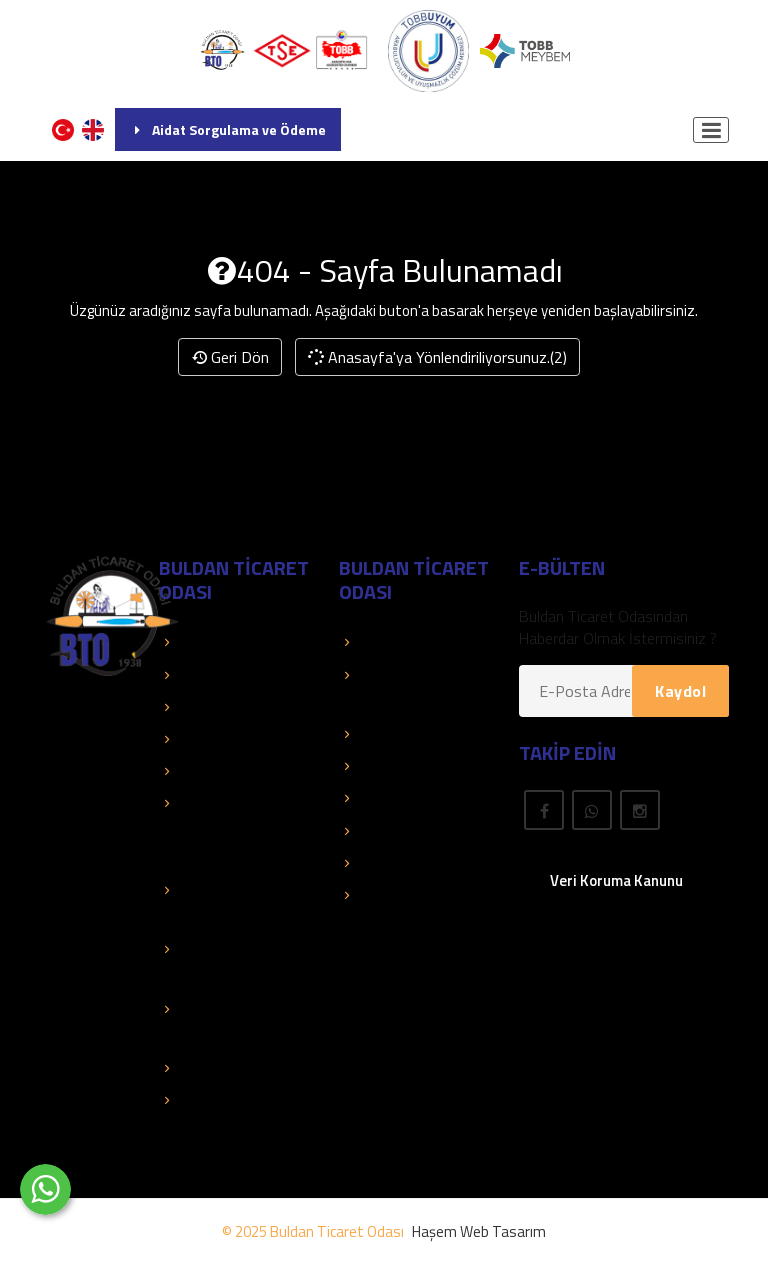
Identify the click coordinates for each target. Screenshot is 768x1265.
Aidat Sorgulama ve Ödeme (228, 129)
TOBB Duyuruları (224, 675)
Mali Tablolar (210, 1068)
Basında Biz (208, 739)
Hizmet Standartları (233, 1100)
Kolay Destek (213, 707)
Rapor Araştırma (403, 895)
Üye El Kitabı (390, 734)
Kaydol (680, 691)
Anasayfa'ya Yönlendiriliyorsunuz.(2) (436, 357)
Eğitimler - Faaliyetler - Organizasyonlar (213, 830)
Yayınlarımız (388, 766)
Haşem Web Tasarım (479, 1231)
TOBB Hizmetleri (224, 642)
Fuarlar (371, 863)
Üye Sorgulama (399, 642)
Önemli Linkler (394, 798)
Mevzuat (378, 831)
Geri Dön (230, 357)
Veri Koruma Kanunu (616, 880)
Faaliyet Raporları (226, 771)
